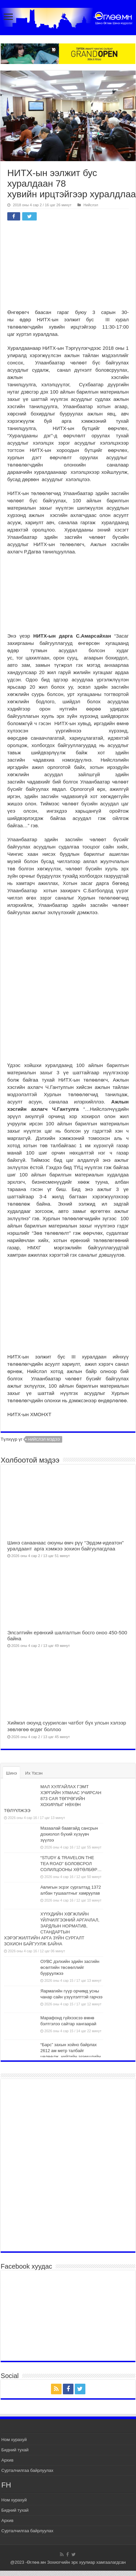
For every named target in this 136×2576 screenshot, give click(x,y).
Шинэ (11, 1773)
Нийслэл (90, 205)
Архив (7, 2460)
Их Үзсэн (34, 1773)
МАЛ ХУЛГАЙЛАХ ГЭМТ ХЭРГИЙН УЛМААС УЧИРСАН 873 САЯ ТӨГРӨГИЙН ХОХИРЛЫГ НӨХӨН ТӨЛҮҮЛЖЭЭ (52, 1798)
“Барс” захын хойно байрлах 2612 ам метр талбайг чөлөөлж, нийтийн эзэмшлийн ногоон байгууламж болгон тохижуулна (52, 2056)
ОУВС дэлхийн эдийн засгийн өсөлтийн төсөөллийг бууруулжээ (69, 1967)
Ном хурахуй (14, 2439)
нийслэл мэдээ (44, 1439)
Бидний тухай (14, 2449)
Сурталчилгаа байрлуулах (27, 2470)
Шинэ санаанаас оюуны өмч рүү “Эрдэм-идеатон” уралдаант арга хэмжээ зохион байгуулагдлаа (65, 1545)
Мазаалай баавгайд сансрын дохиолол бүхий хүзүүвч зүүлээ (69, 1834)
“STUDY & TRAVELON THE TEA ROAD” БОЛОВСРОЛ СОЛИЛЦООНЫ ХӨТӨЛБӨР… (71, 1863)
